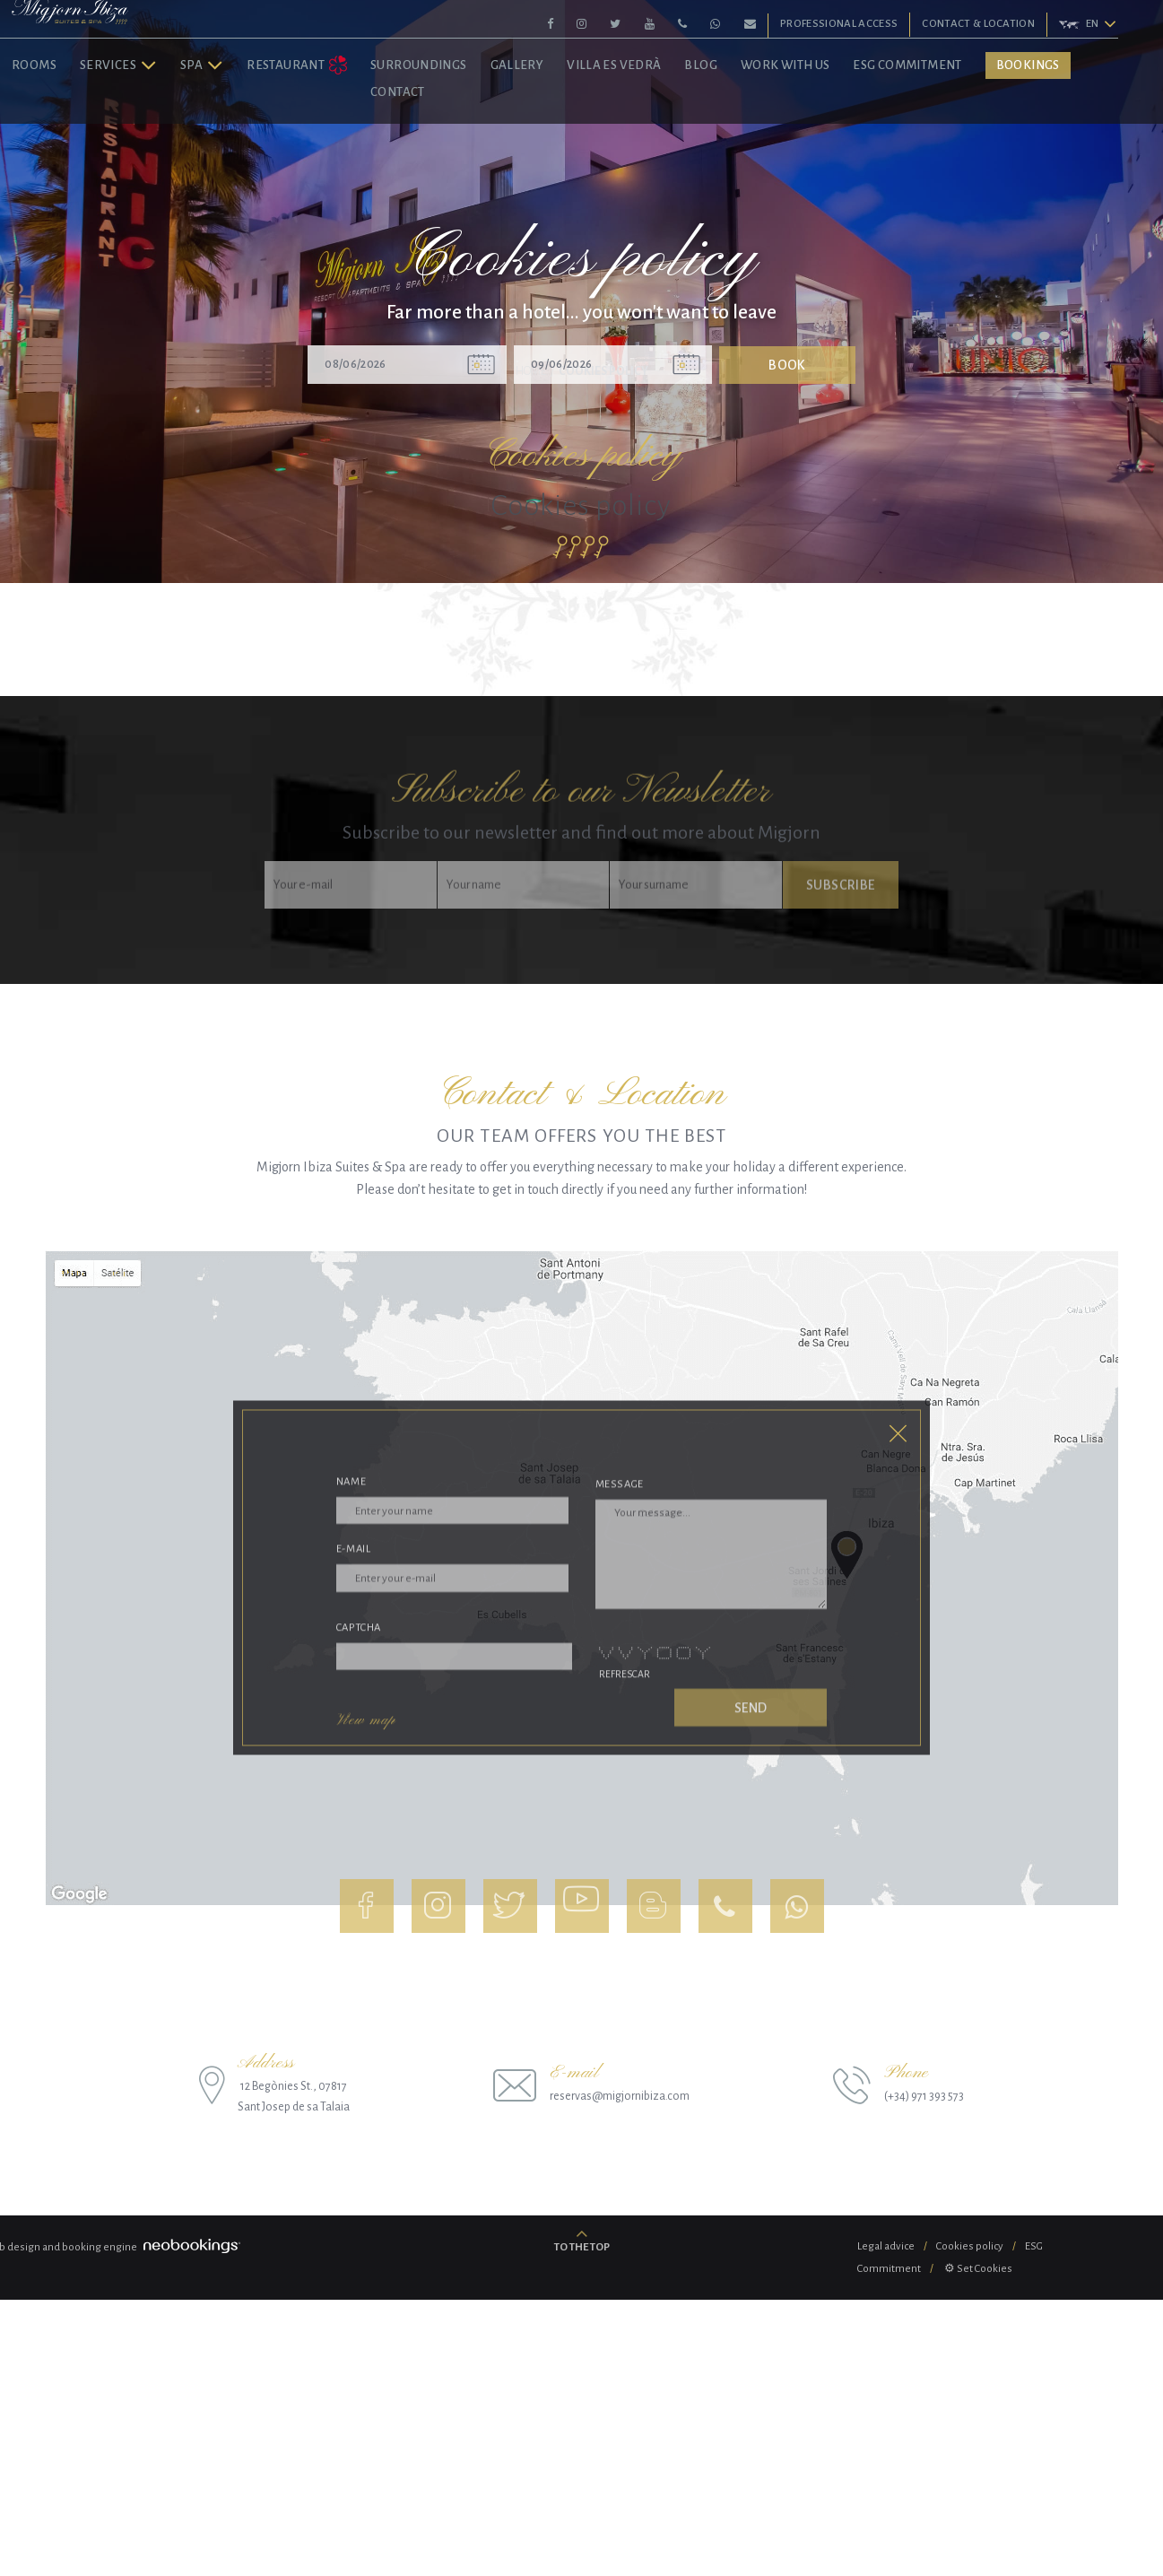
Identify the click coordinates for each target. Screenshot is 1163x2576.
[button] (1083, 25)
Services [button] (165, 124)
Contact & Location (980, 24)
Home (531, 647)
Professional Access (840, 24)
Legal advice (886, 2522)
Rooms (81, 124)
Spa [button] (249, 124)
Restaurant (345, 125)
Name (351, 1871)
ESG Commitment (955, 124)
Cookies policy (969, 2522)
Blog (749, 124)
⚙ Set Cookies (977, 2545)
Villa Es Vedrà (662, 124)
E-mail (353, 1946)
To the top (582, 2523)
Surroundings (466, 124)
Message (619, 1872)
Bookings (1075, 124)
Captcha (358, 1990)
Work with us (833, 124)
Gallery (565, 124)
